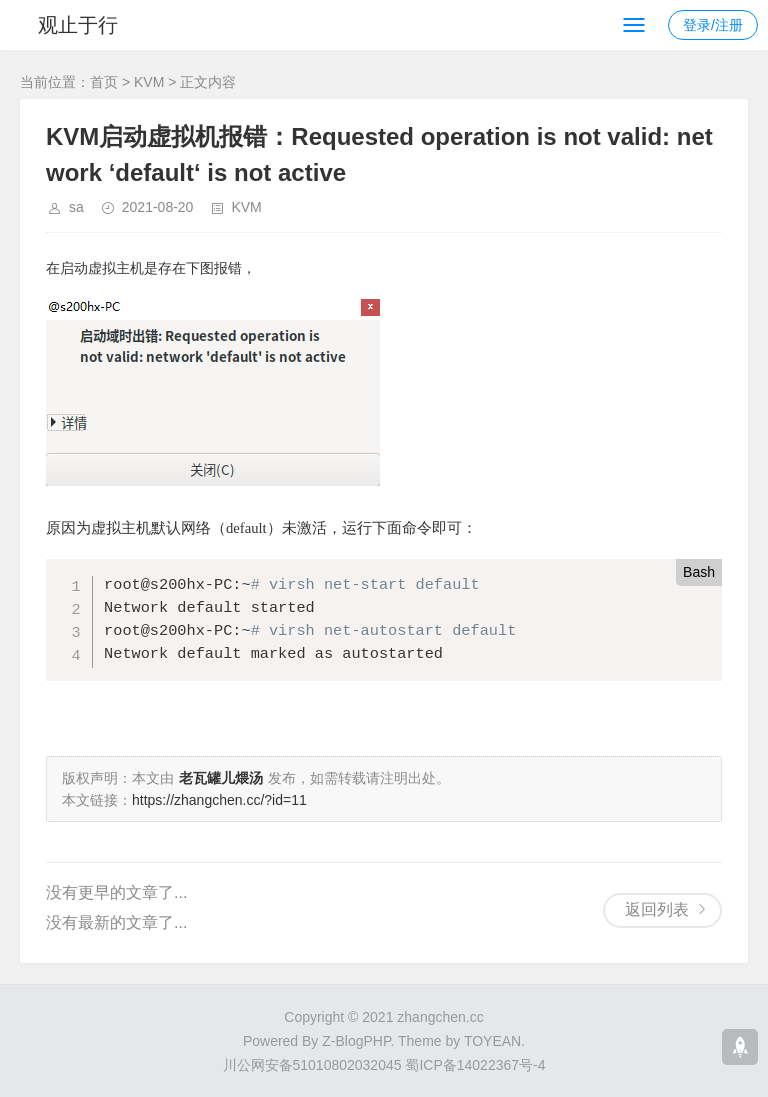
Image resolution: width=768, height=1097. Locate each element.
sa (76, 207)
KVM (149, 82)
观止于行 (78, 25)
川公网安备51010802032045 (312, 1065)
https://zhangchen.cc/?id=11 (219, 800)
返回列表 (657, 909)
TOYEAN (492, 1041)
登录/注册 (713, 25)
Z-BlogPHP (356, 1041)
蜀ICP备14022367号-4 (475, 1065)
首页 (104, 82)
